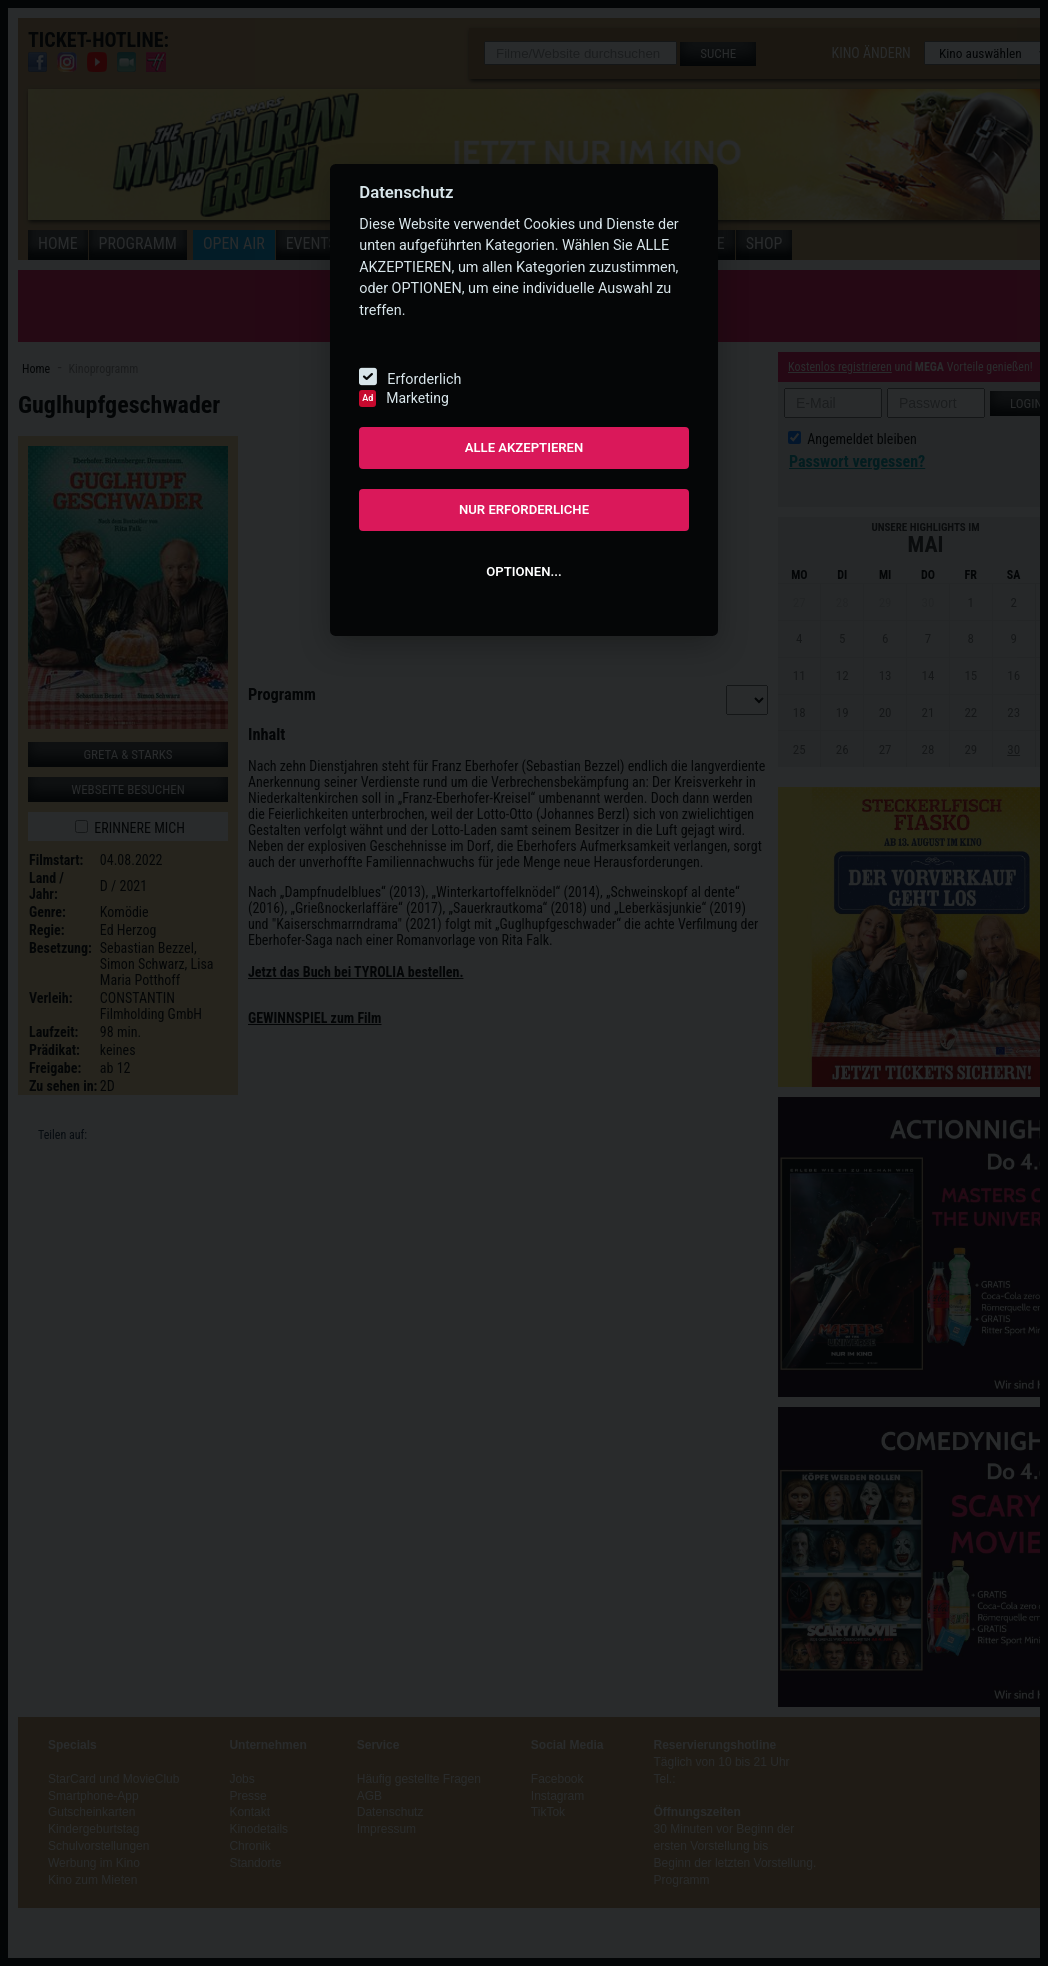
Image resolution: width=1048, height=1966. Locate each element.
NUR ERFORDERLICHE (524, 509)
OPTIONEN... (523, 571)
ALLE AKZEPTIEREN (524, 447)
